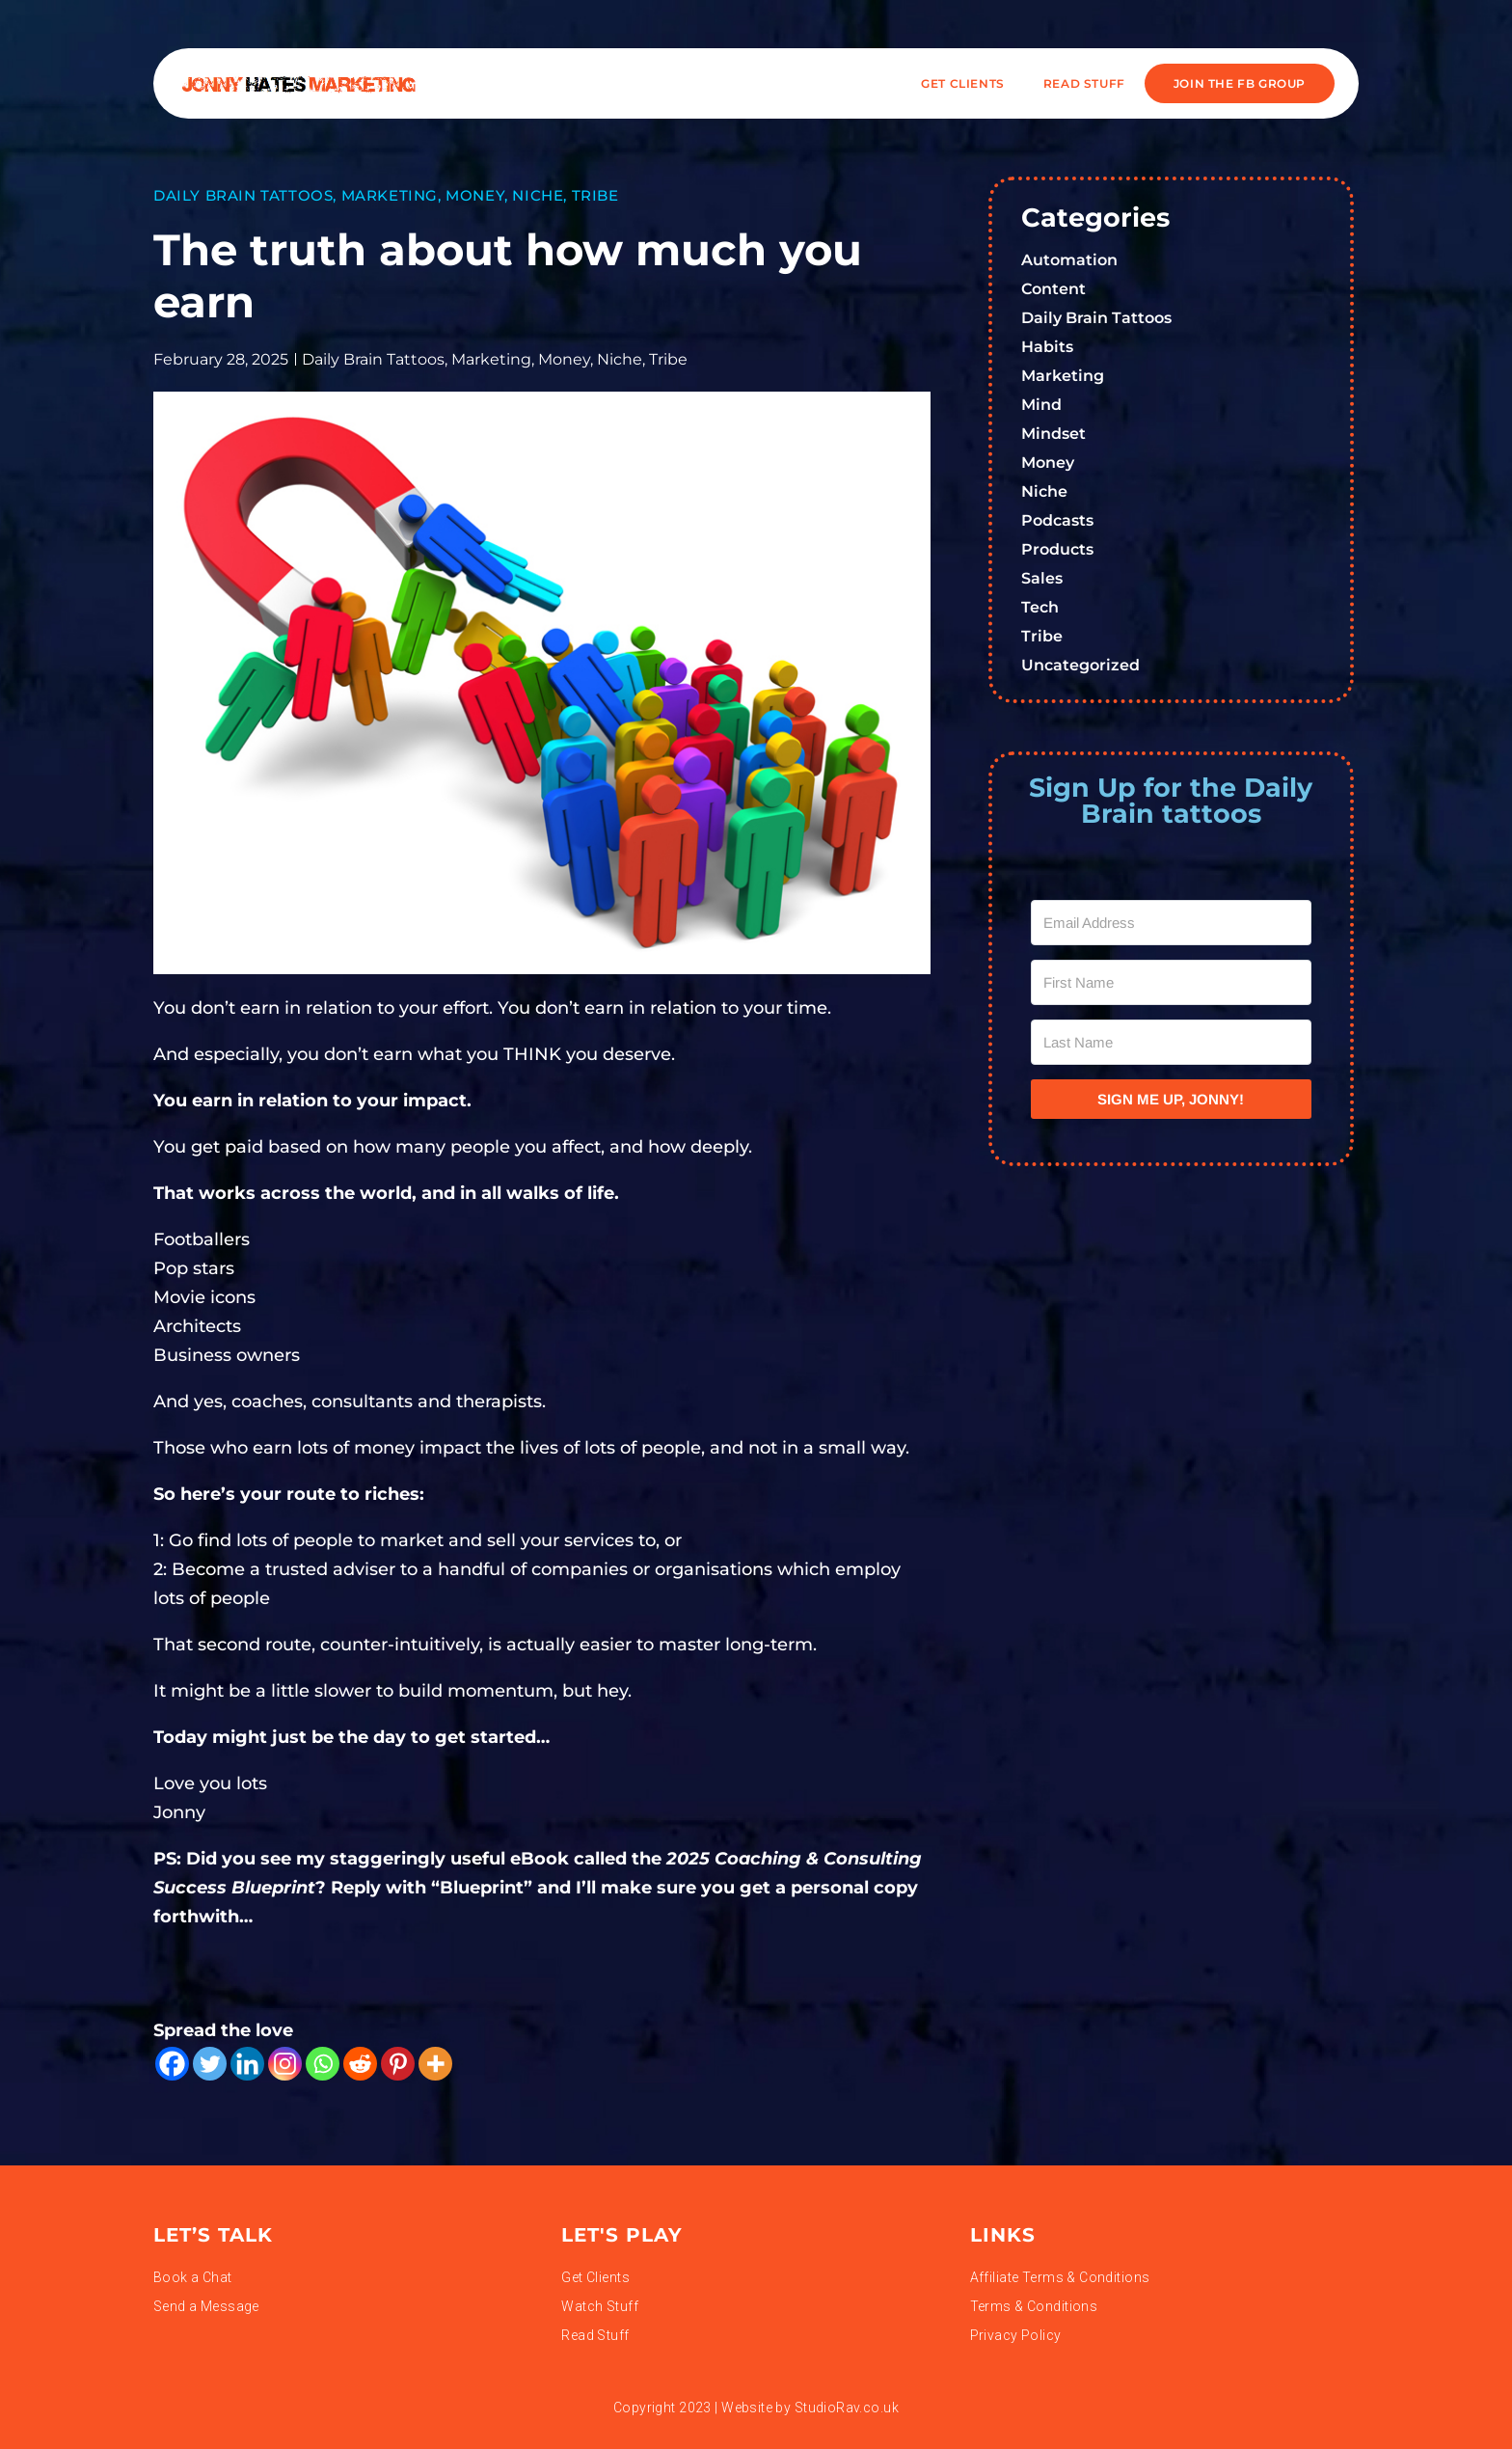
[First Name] (1171, 982)
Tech (1040, 607)
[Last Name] (1171, 1042)
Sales (1042, 578)
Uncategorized (1080, 665)
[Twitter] (210, 2064)
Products (1057, 549)
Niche (537, 195)
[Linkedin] (247, 2064)
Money (475, 195)
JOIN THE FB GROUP (1240, 83)
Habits (1047, 347)
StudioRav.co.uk (847, 2407)
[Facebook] (172, 2064)
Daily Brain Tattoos (243, 195)
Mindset (1053, 433)
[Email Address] (1171, 922)
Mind (1041, 404)
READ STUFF (1084, 83)
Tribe (595, 195)
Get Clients (963, 83)
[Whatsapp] (322, 2064)
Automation (1069, 260)
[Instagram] (285, 2064)
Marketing (389, 195)
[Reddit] (360, 2064)
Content (1053, 289)
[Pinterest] (398, 2064)
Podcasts (1057, 520)
